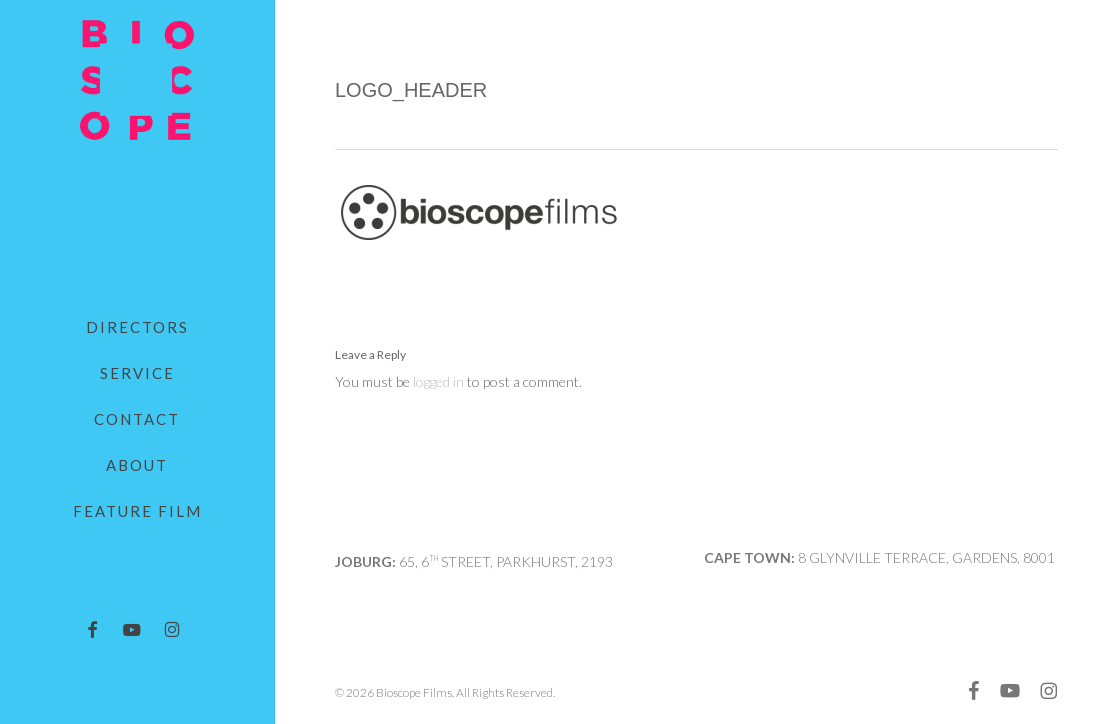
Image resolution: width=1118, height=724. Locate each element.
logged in (438, 381)
